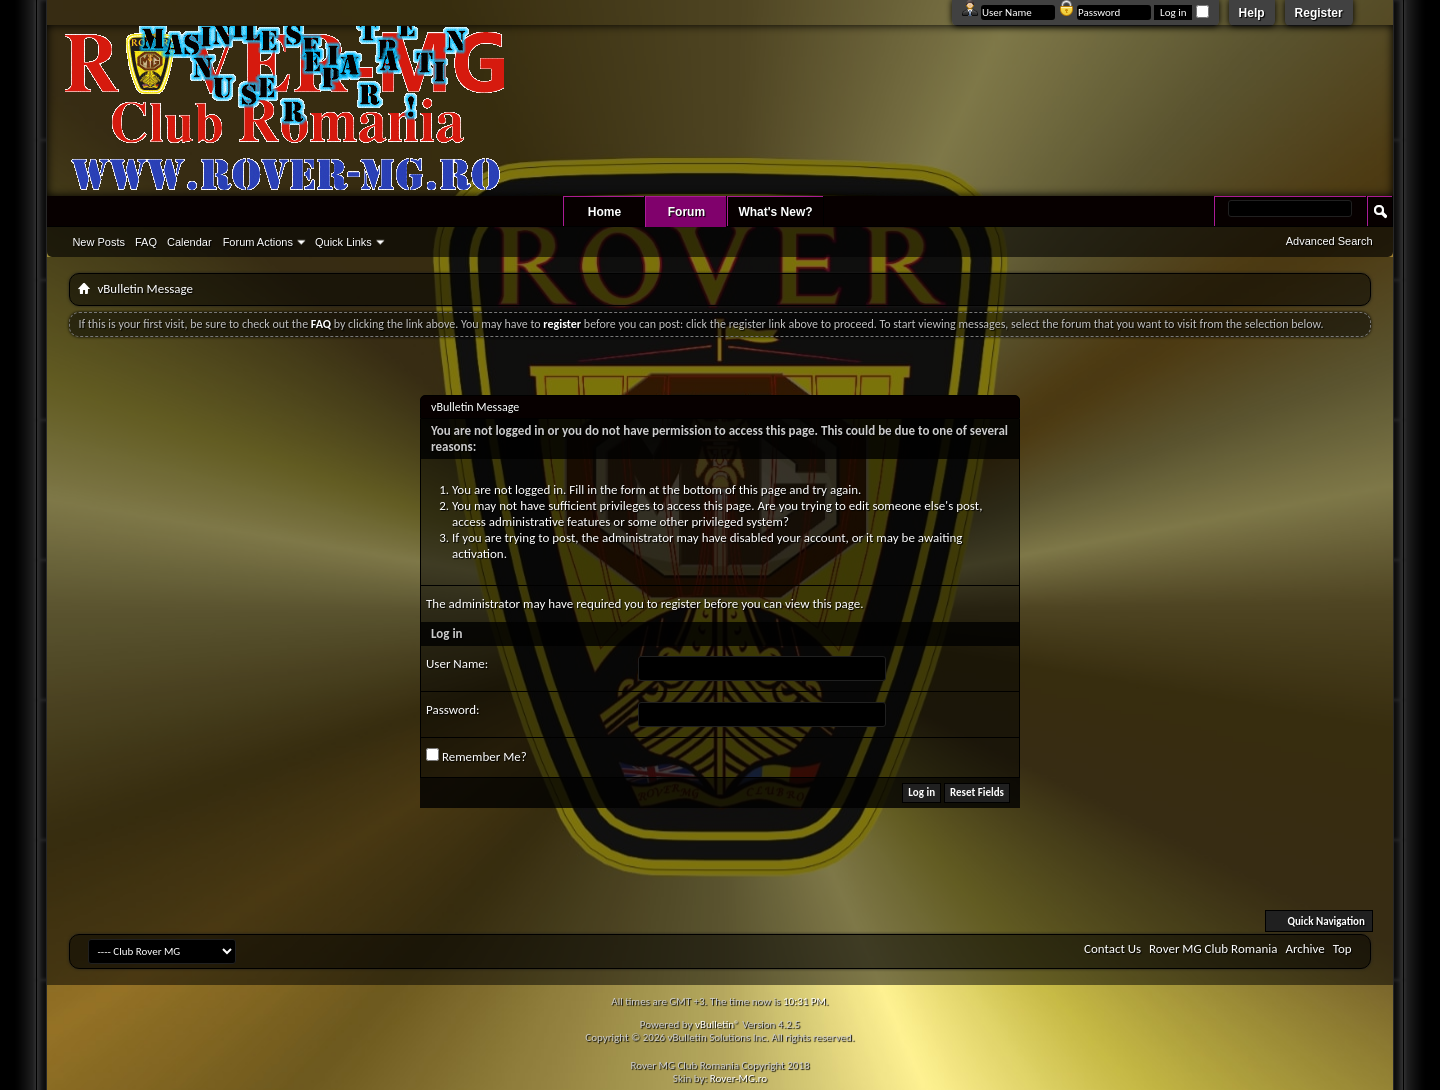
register (681, 603)
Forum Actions (258, 242)
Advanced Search (1329, 241)
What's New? (775, 212)
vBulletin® (717, 1024)
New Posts (98, 242)
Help (1252, 13)
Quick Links (343, 242)
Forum (686, 212)
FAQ (146, 242)
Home (604, 212)
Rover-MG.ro (738, 1078)
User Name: (457, 663)
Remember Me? (476, 756)
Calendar (189, 242)
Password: (452, 709)
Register (1319, 13)
